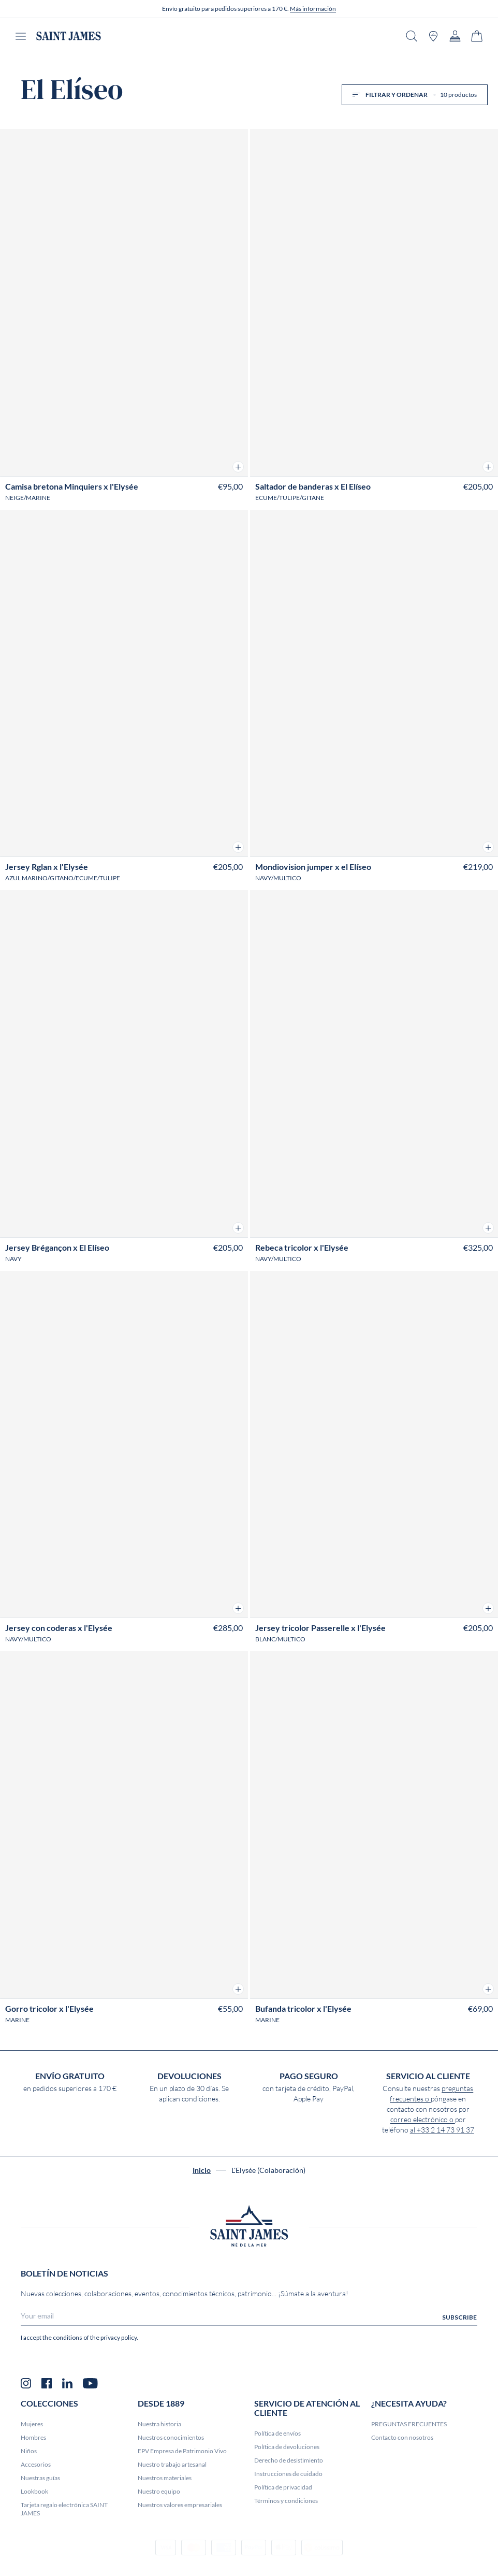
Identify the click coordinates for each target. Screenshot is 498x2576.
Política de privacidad (283, 2487)
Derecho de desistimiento (288, 2460)
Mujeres (32, 2424)
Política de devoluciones (286, 2446)
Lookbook (34, 2491)
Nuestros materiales (165, 2477)
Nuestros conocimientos (171, 2437)
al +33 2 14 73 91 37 (442, 2130)
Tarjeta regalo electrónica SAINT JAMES (64, 2508)
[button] (238, 467)
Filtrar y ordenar (415, 94)
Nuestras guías (40, 2477)
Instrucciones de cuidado (288, 2473)
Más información (313, 8)
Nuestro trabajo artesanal (172, 2464)
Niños (29, 2451)
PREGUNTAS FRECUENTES (409, 2424)
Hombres (33, 2437)
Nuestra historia (159, 2424)
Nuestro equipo (159, 2491)
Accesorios (36, 2464)
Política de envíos (277, 2433)
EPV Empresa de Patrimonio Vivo (182, 2451)
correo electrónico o (422, 2119)
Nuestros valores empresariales (180, 2504)
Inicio (202, 2170)
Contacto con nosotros (402, 2437)
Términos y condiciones (286, 2500)
